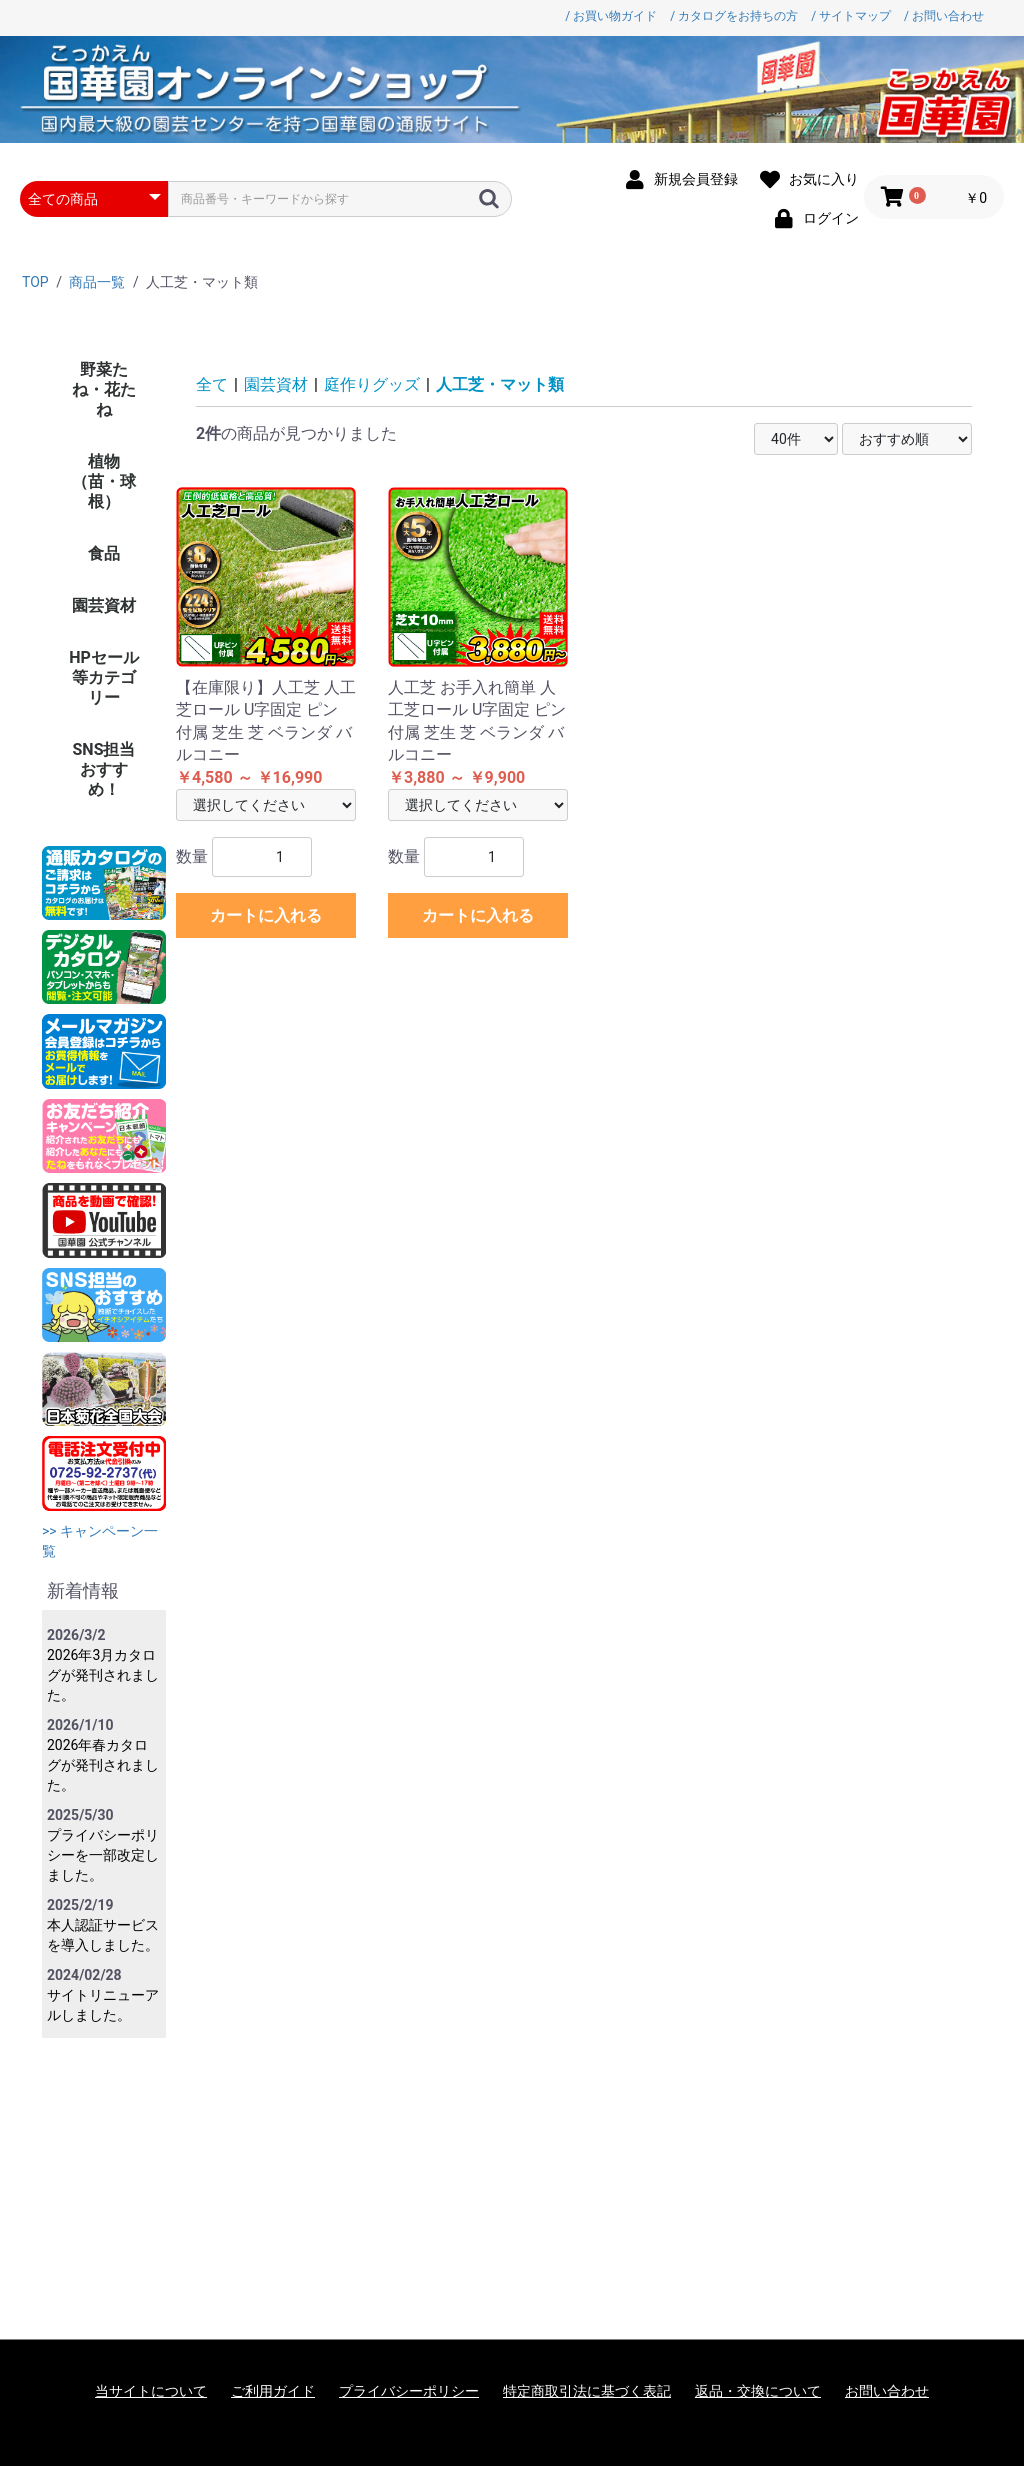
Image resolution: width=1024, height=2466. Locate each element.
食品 (104, 553)
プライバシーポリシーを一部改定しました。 (103, 1855)
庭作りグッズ (372, 384)
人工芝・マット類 (500, 384)
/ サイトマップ (851, 16)
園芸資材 (104, 605)
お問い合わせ (887, 2391)
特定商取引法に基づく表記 (587, 2391)
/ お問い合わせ (944, 16)
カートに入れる (266, 915)
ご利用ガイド (273, 2391)
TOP (35, 282)
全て (212, 384)
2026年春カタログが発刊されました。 (103, 1765)
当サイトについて (151, 2391)
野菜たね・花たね (104, 389)
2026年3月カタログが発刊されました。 (103, 1675)
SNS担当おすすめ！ (104, 769)
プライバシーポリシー (409, 2391)
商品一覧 (97, 282)
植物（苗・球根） (104, 481)
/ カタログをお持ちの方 (734, 16)
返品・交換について (758, 2391)
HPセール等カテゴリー (104, 677)
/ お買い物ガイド (611, 16)
